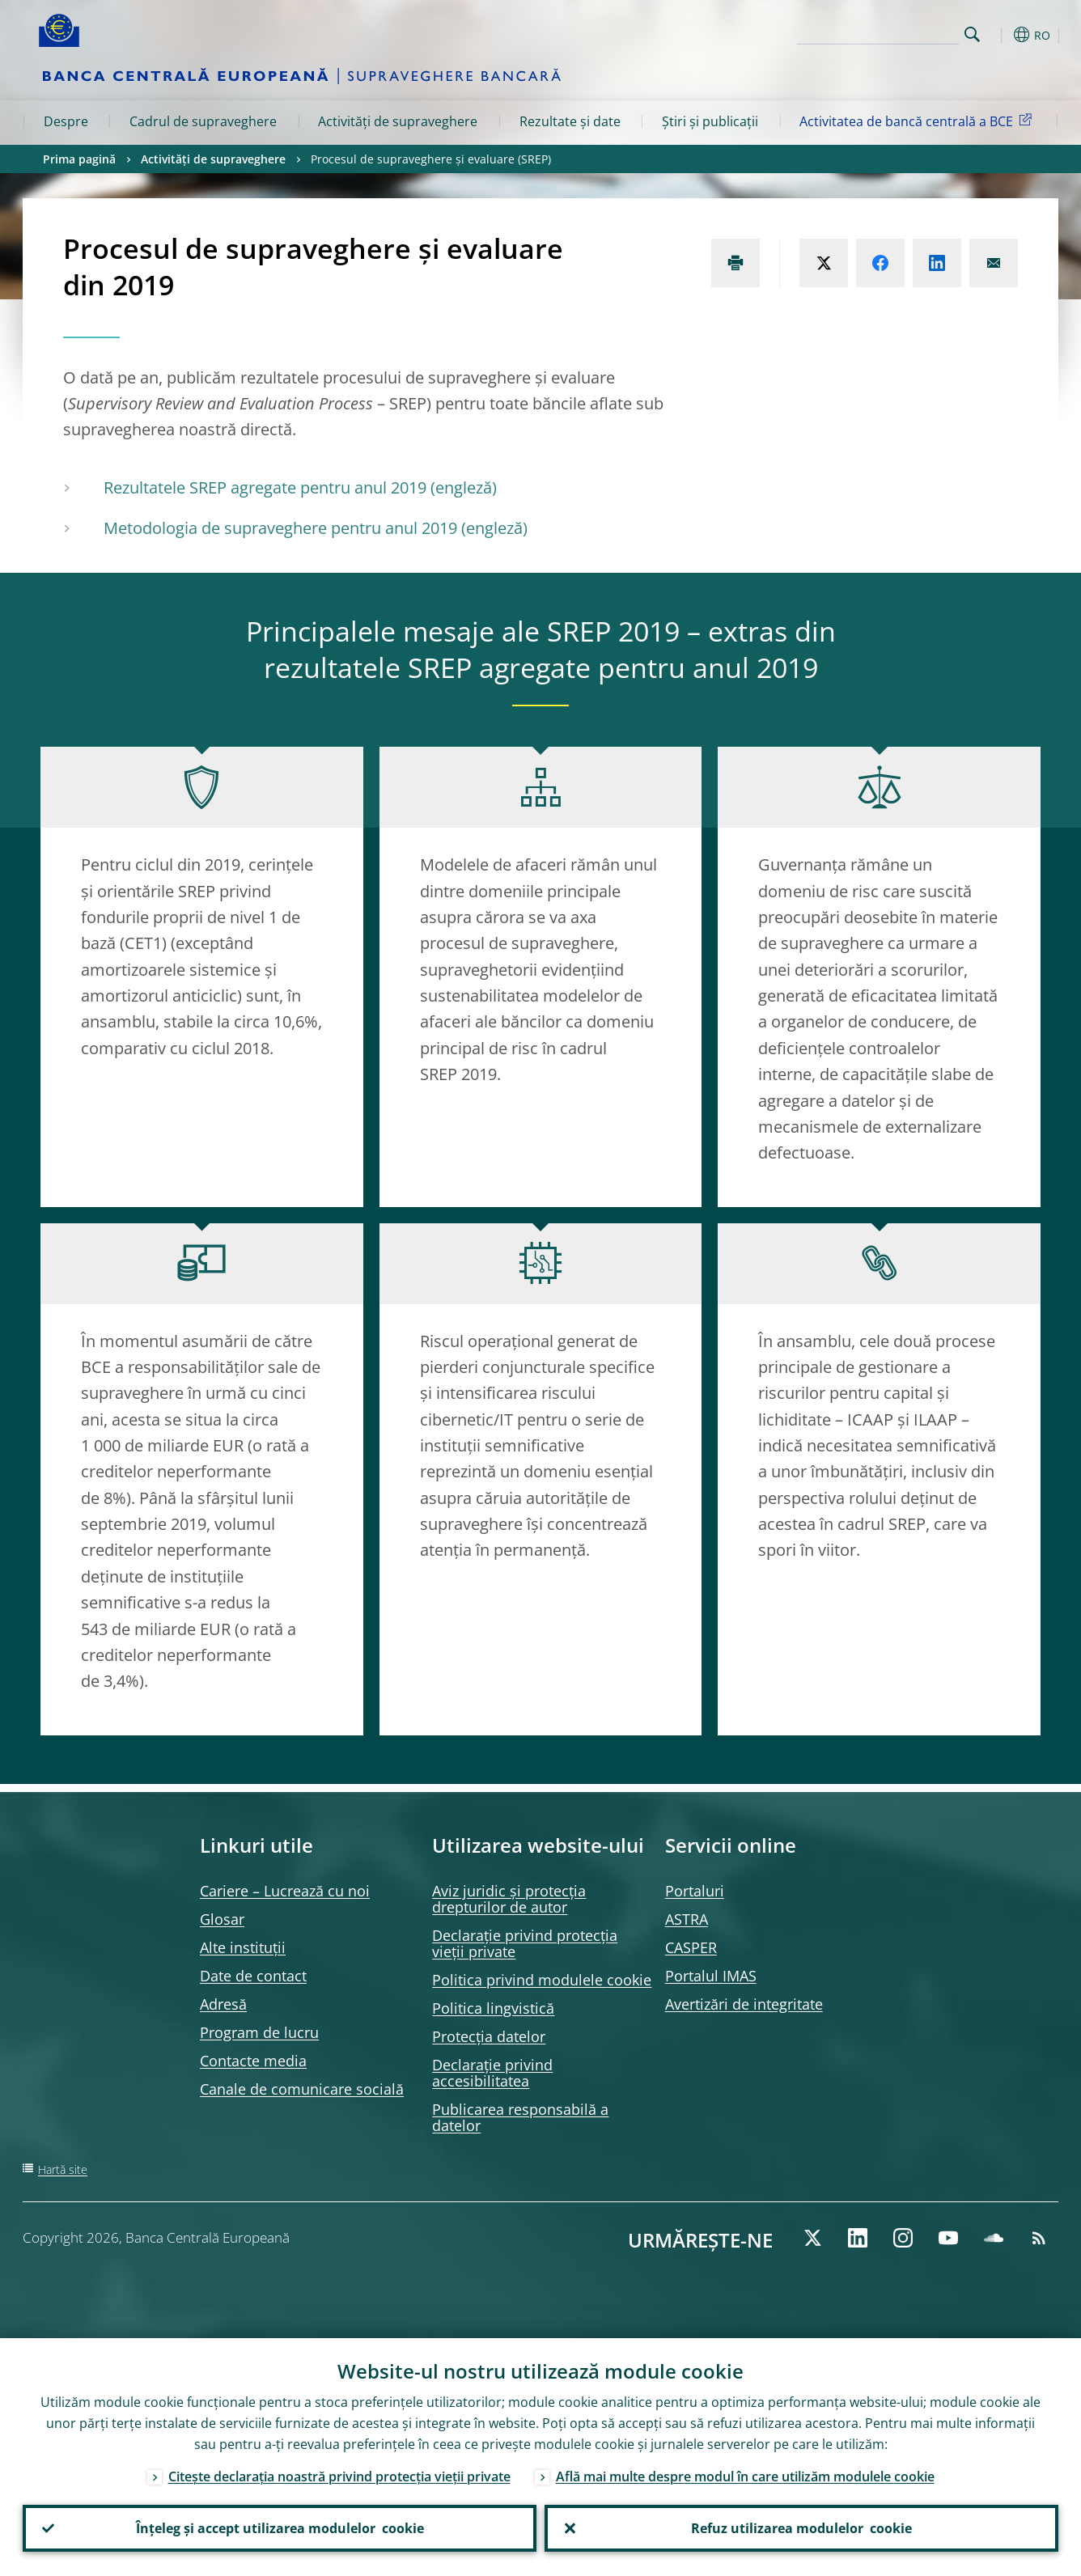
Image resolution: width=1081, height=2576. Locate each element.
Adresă (223, 2004)
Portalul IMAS (711, 1975)
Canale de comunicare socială (302, 2089)
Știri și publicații (710, 121)
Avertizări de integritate (744, 2004)
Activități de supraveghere (397, 121)
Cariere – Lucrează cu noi (285, 1890)
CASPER (691, 1947)
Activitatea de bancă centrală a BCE (918, 120)
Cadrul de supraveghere (203, 121)
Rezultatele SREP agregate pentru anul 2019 (265, 487)
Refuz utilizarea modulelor (801, 2528)
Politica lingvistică (493, 2008)
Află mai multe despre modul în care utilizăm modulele (745, 2476)
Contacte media (253, 2060)
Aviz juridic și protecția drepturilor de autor (509, 1899)
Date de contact (253, 1975)
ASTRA (686, 1919)
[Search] (878, 32)
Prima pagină (79, 159)
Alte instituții (243, 1947)
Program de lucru (259, 2032)
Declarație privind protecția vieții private (524, 1943)
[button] (1001, 35)
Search (972, 34)
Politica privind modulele (541, 1979)
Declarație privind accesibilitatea (492, 2073)
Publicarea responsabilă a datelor (520, 2117)
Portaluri (694, 1890)
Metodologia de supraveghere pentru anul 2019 (280, 528)
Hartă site (62, 2169)
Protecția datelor (488, 2036)
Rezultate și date (570, 121)
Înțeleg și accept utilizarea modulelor (280, 2528)
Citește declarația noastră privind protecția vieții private (339, 2476)
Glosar (222, 1919)
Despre (66, 121)
